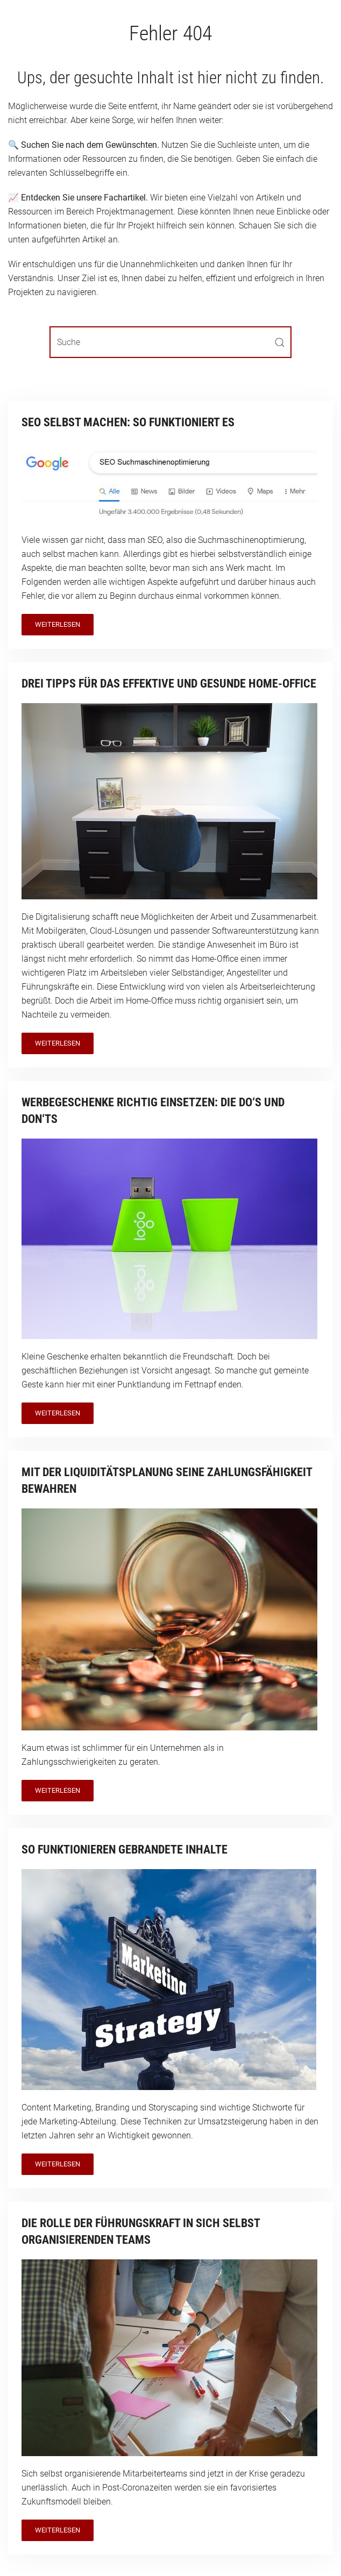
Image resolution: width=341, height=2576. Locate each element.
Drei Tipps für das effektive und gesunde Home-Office (169, 683)
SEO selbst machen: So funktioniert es (128, 422)
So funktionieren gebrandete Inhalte (125, 1849)
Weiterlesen (57, 624)
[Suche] (170, 342)
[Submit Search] (279, 342)
